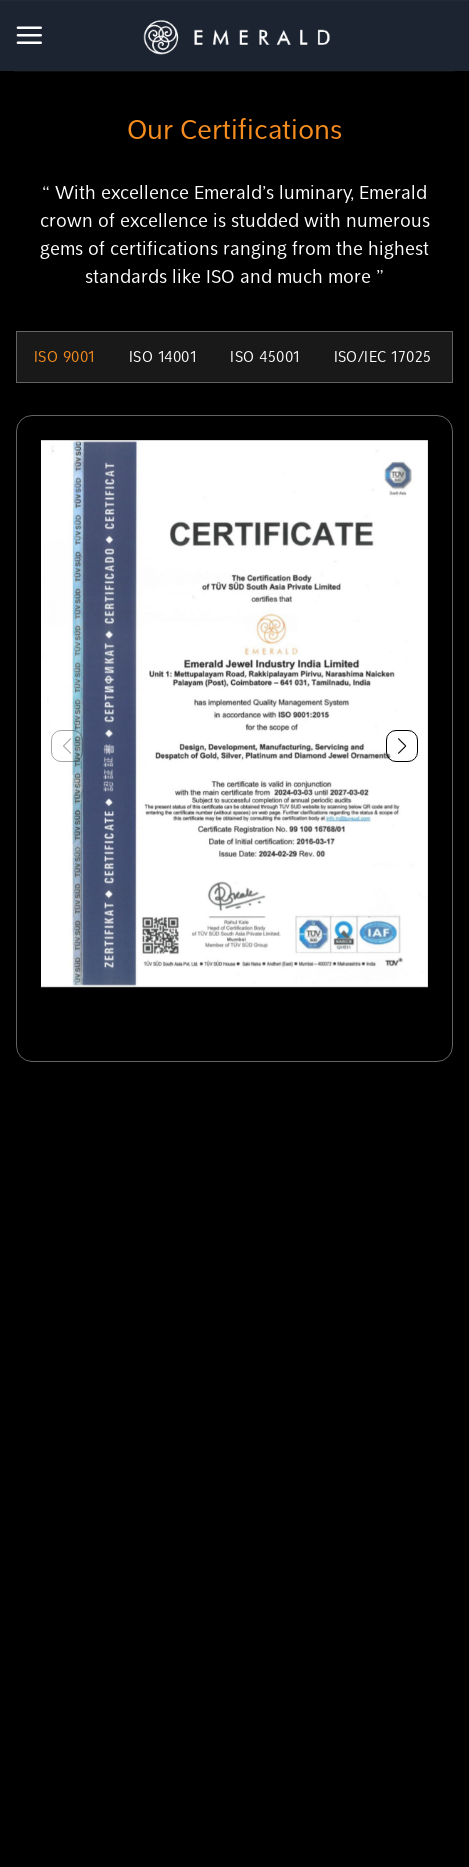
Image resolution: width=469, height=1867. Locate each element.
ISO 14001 (162, 357)
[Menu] (30, 35)
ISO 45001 (264, 357)
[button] (402, 746)
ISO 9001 (64, 357)
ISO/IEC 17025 (383, 357)
